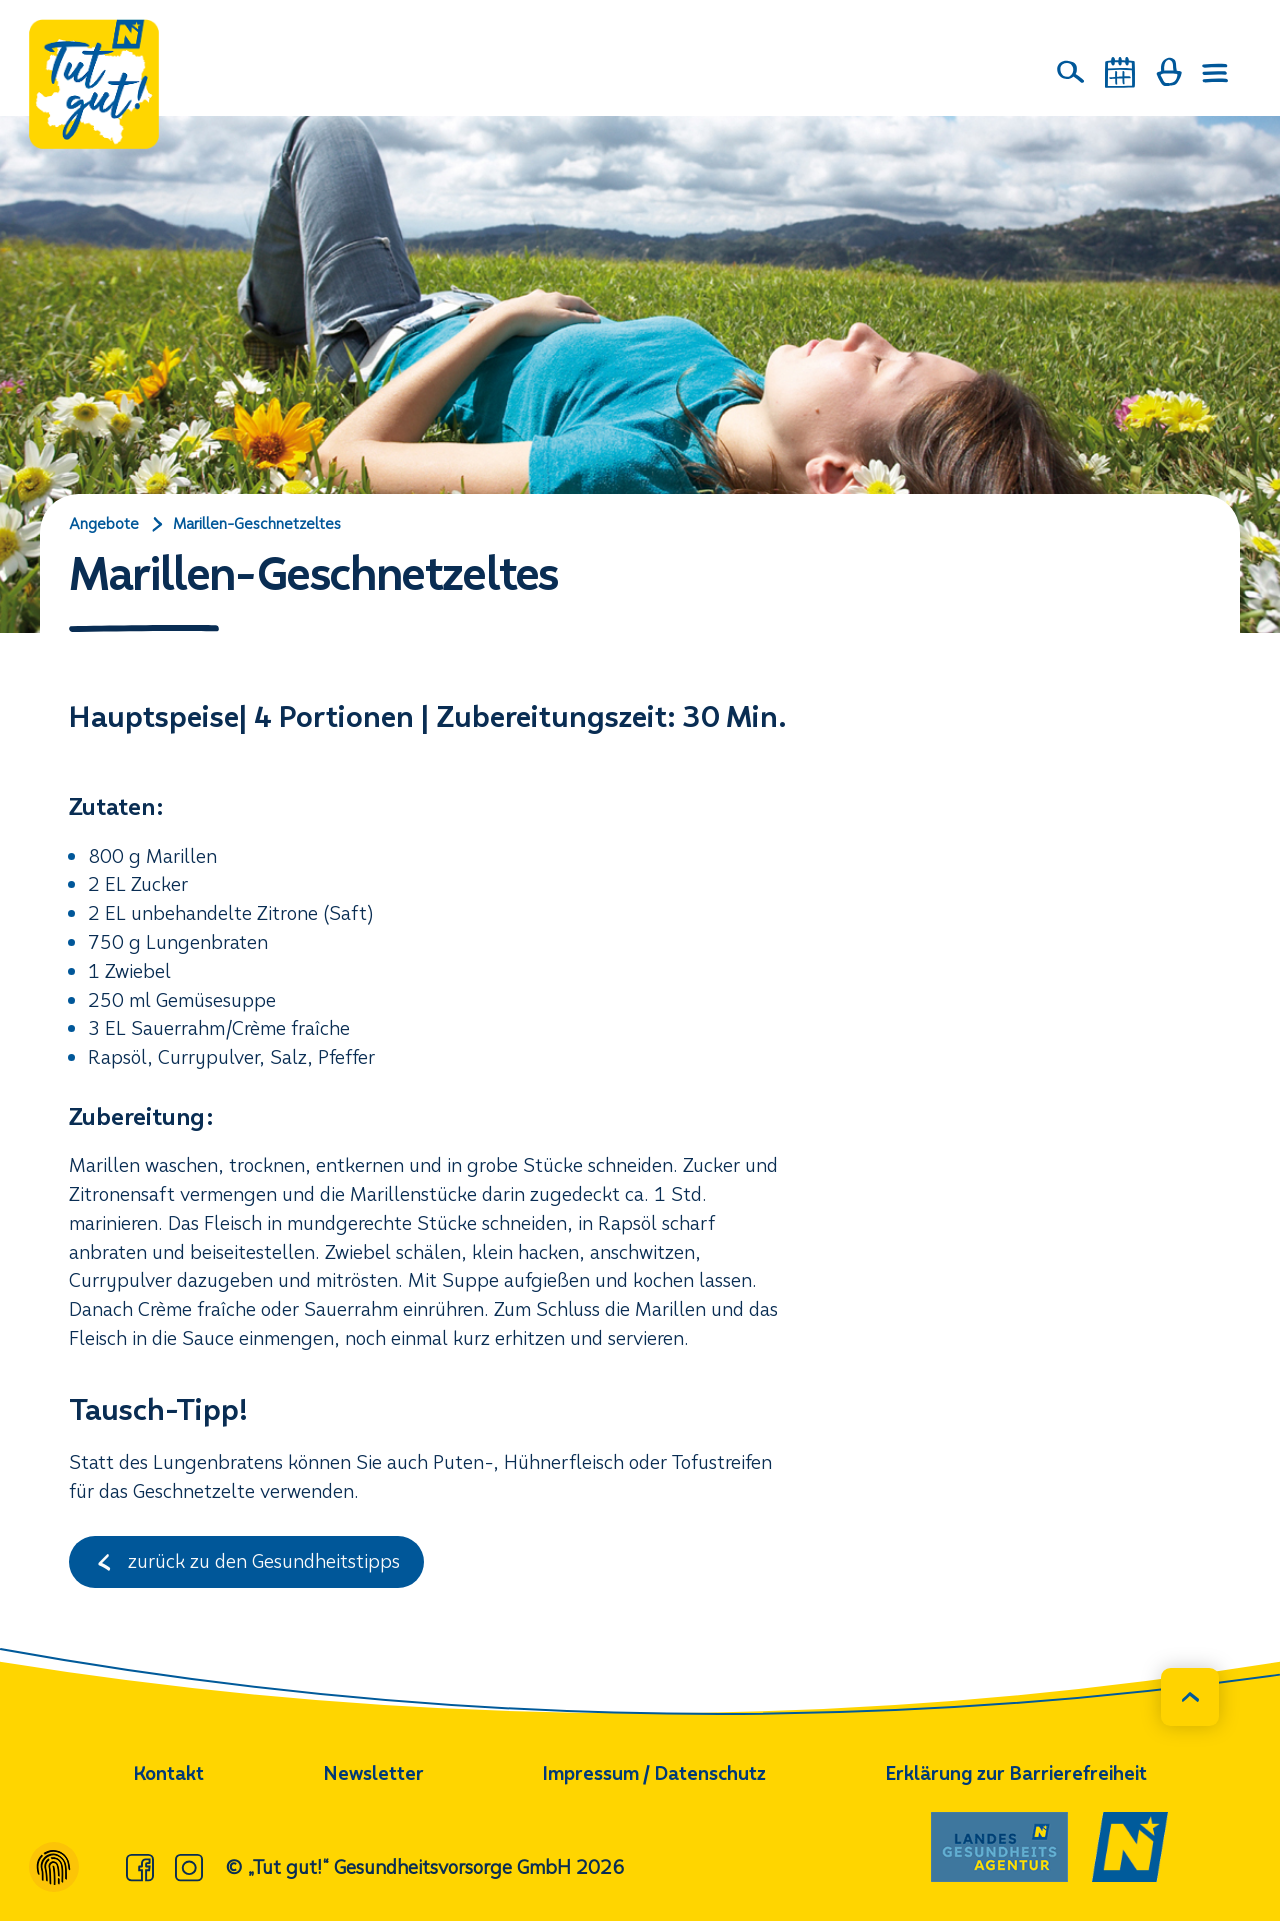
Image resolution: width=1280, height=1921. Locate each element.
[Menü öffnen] (1216, 73)
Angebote (104, 524)
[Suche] (1071, 72)
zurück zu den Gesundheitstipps (246, 1561)
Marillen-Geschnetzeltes (257, 524)
